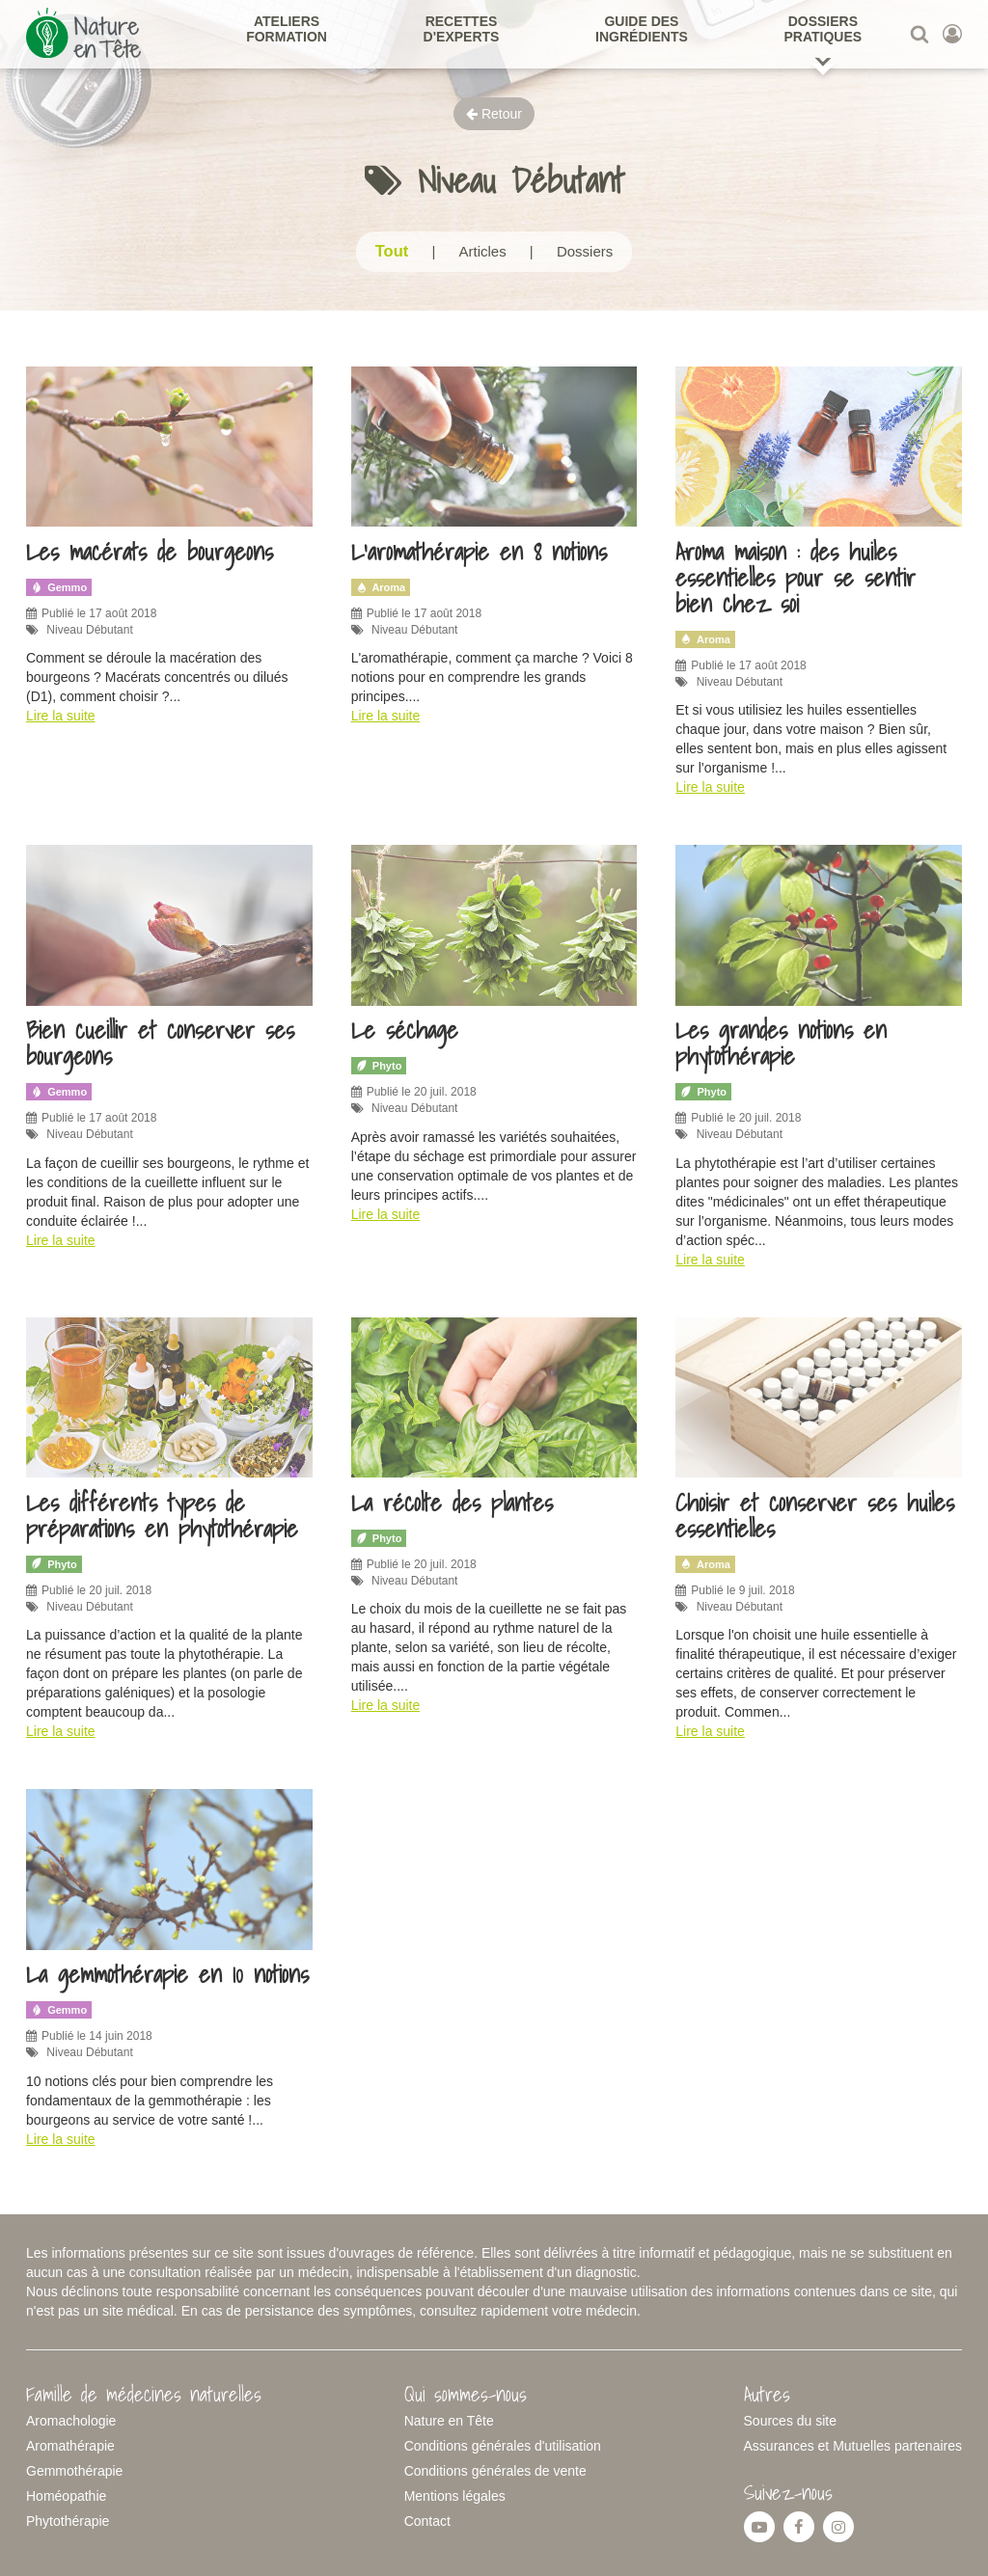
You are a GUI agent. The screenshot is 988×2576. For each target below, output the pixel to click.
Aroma (381, 587)
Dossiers (585, 251)
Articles (482, 251)
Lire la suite (61, 715)
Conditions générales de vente (495, 2471)
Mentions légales (455, 2496)
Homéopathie (66, 2496)
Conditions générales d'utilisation (502, 2446)
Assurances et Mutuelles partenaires (853, 2446)
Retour (494, 114)
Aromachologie (71, 2420)
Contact (427, 2521)
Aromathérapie (70, 2446)
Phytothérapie (67, 2521)
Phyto (379, 1065)
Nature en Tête (449, 2420)
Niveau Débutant (89, 630)
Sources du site (790, 2420)
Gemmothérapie (74, 2471)
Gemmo (59, 587)
